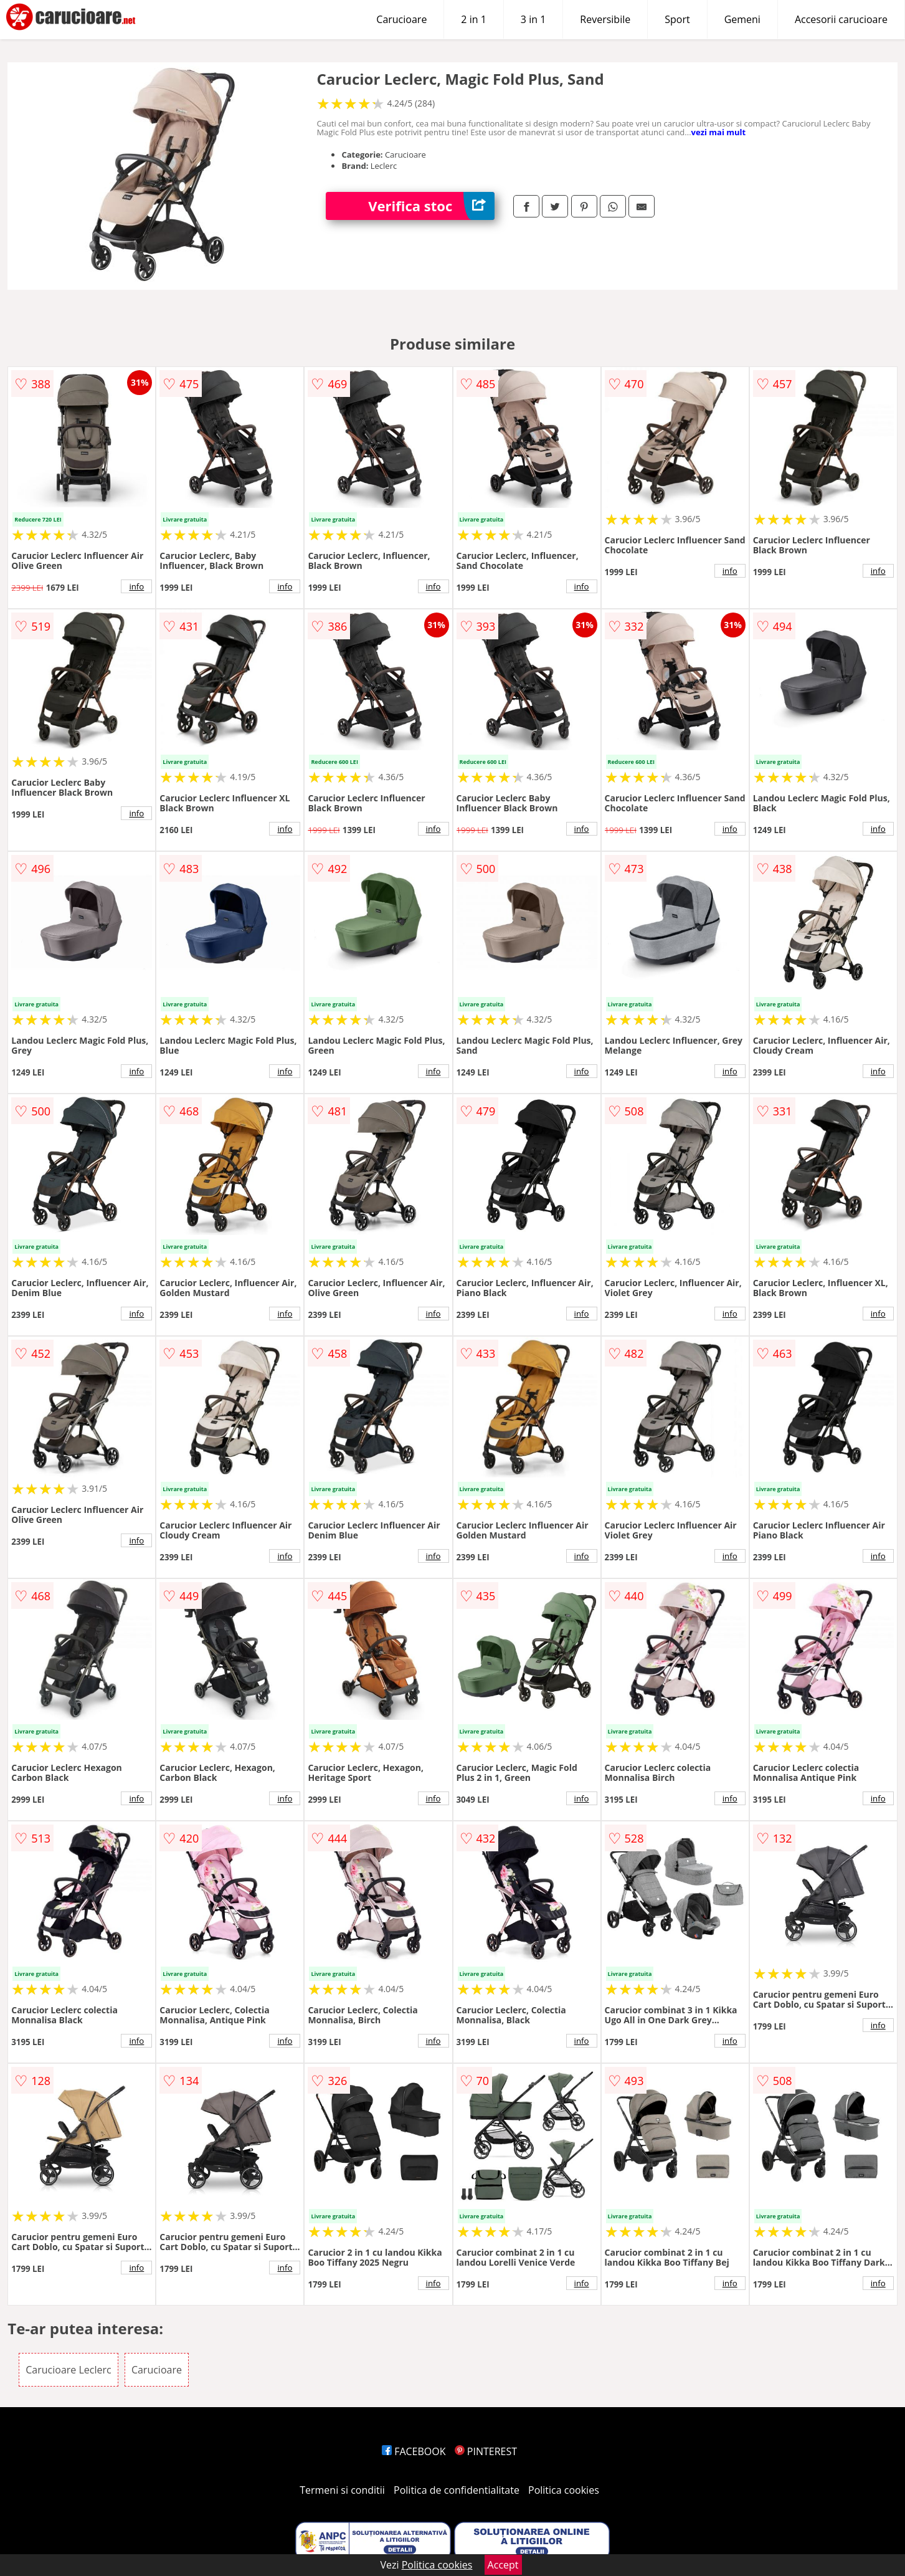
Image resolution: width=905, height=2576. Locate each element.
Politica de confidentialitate (456, 2490)
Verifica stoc (431, 206)
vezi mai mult (718, 132)
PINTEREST (486, 2451)
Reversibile (605, 19)
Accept (503, 2565)
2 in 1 (473, 19)
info (136, 586)
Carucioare (401, 19)
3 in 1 (533, 19)
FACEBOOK (414, 2451)
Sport (677, 19)
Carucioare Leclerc (68, 2370)
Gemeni (742, 19)
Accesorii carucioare (841, 19)
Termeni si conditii (342, 2490)
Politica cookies (563, 2490)
